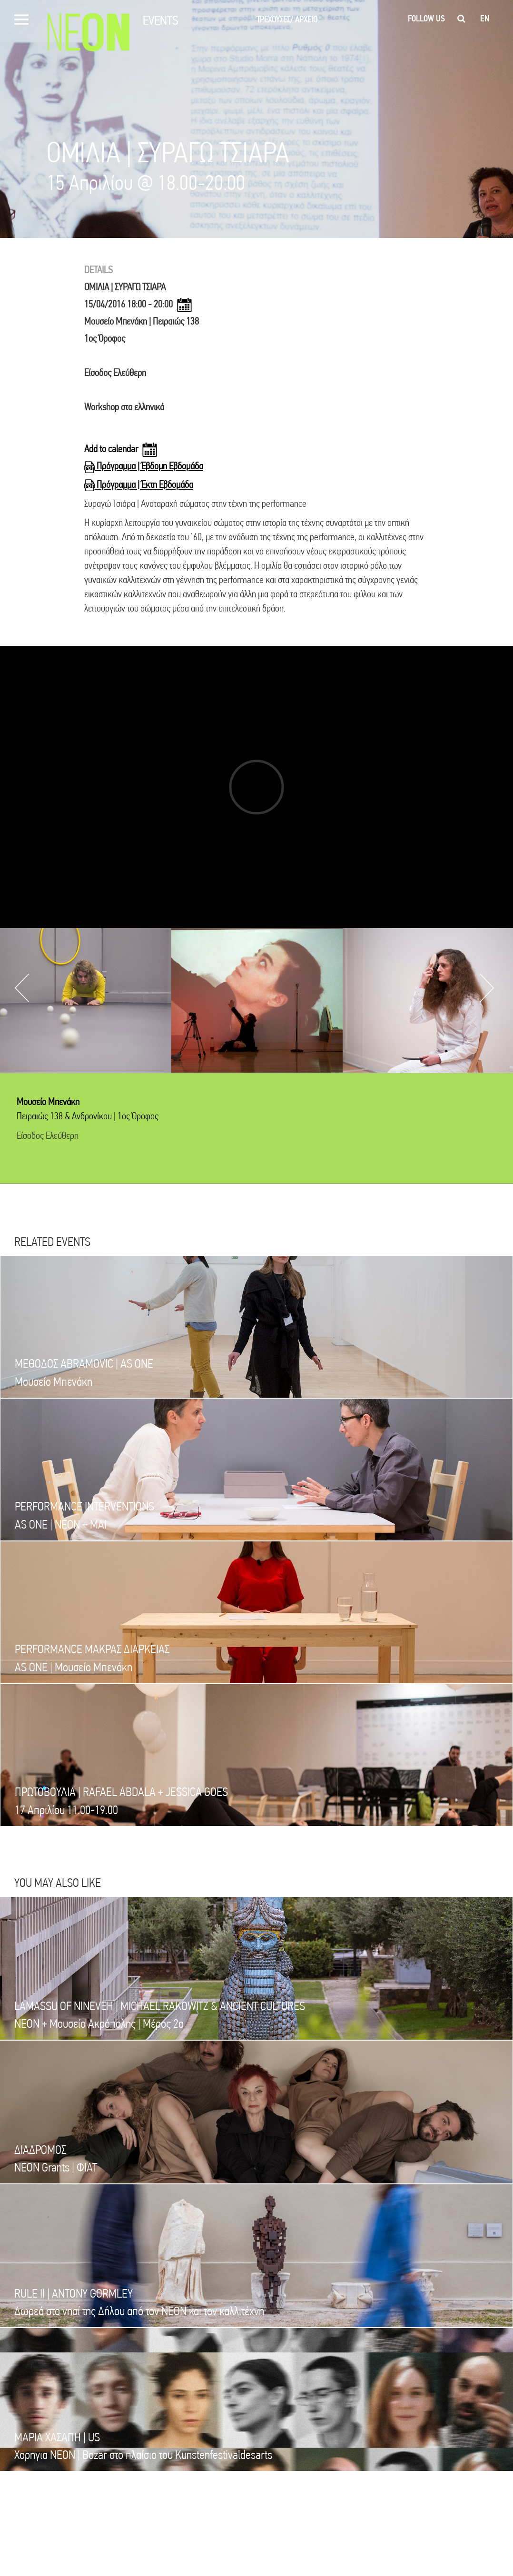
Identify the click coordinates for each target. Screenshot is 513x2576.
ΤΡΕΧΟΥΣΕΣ (274, 19)
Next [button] (487, 988)
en (484, 18)
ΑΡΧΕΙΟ (306, 19)
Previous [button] (22, 988)
